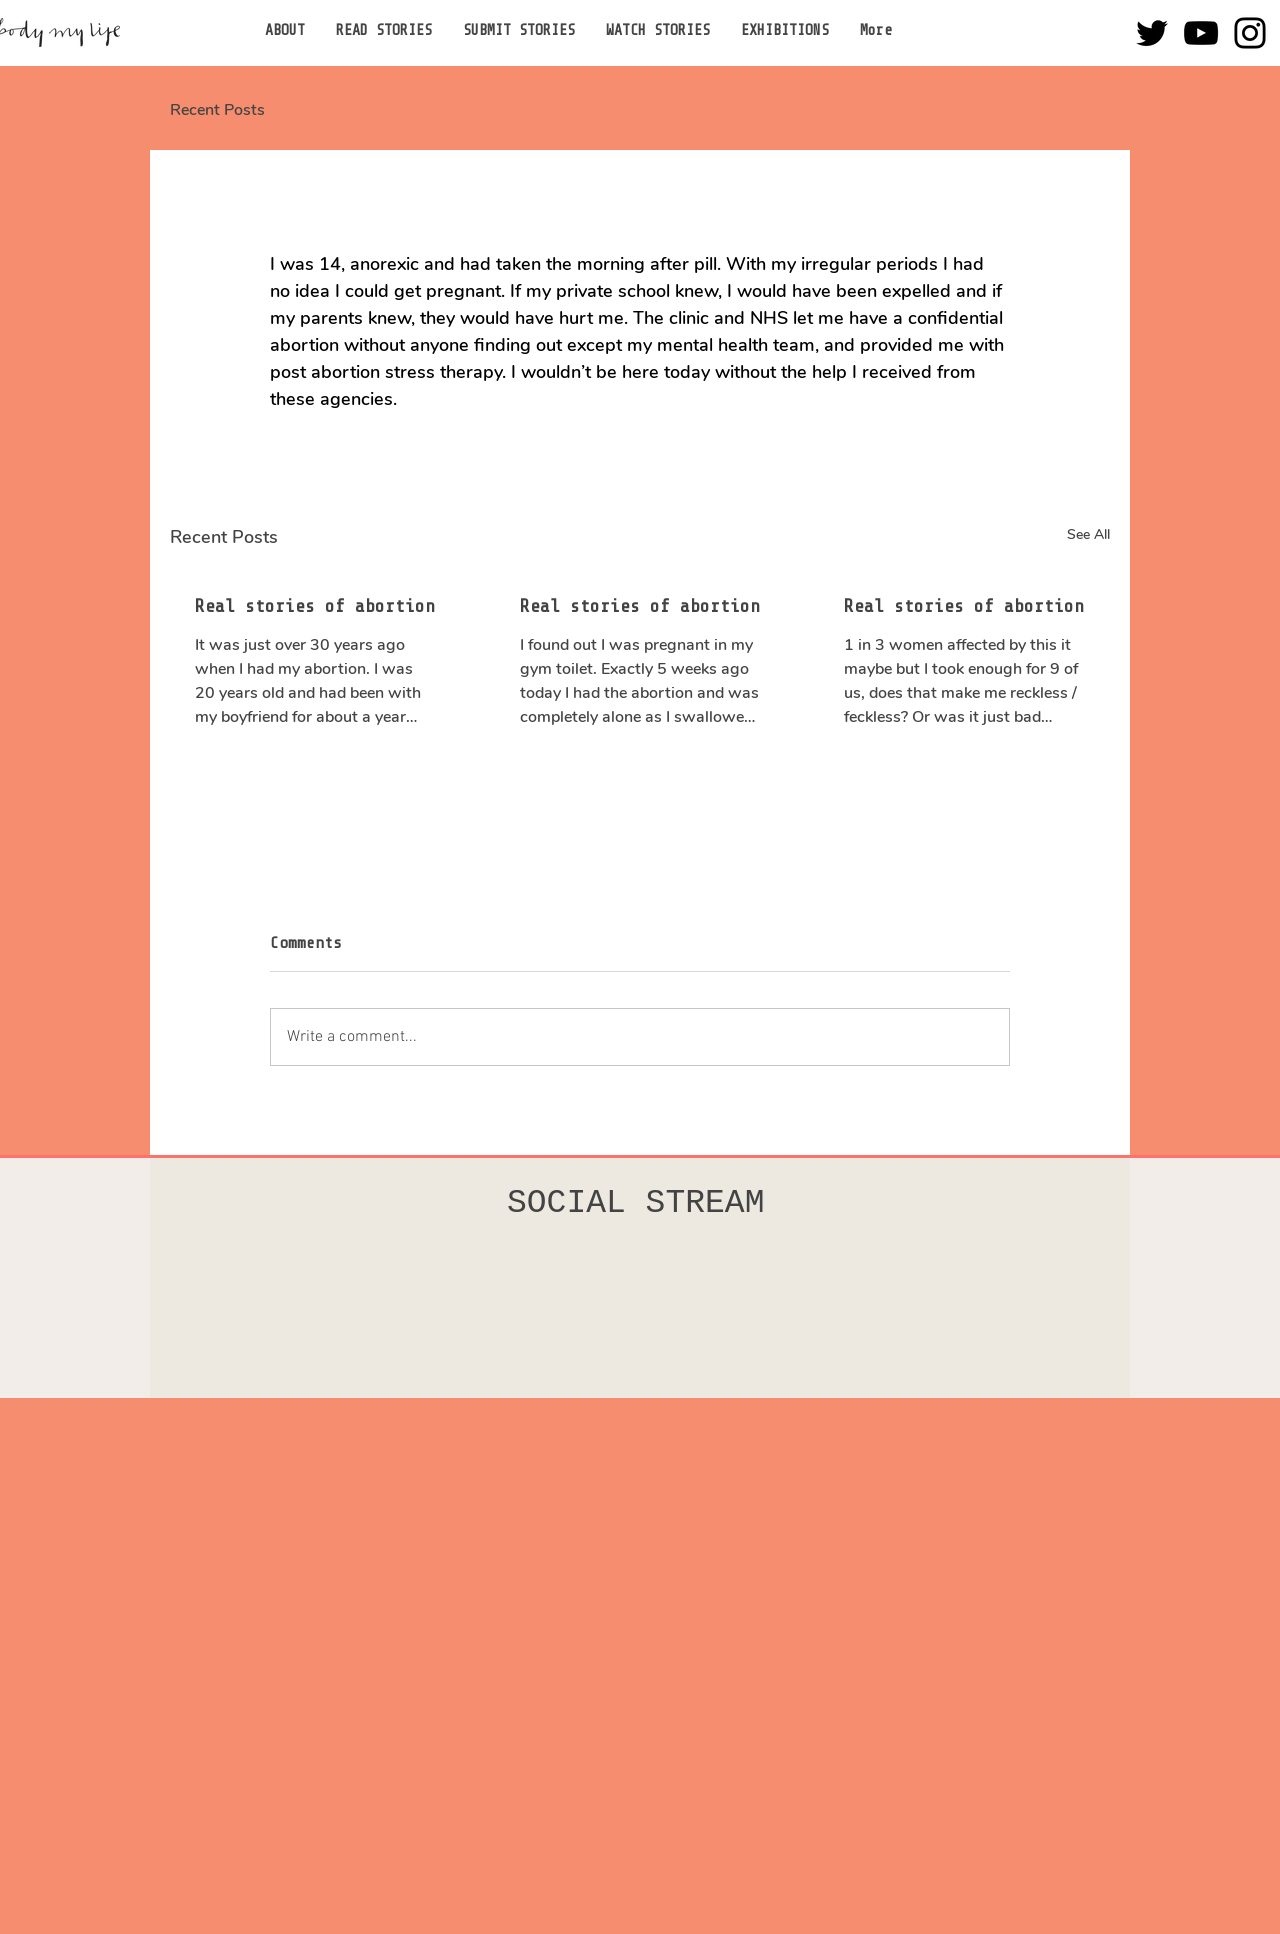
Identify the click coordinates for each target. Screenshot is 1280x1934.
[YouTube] (1201, 33)
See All (1088, 534)
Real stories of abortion (315, 606)
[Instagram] (1250, 33)
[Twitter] (1152, 33)
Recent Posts (217, 110)
